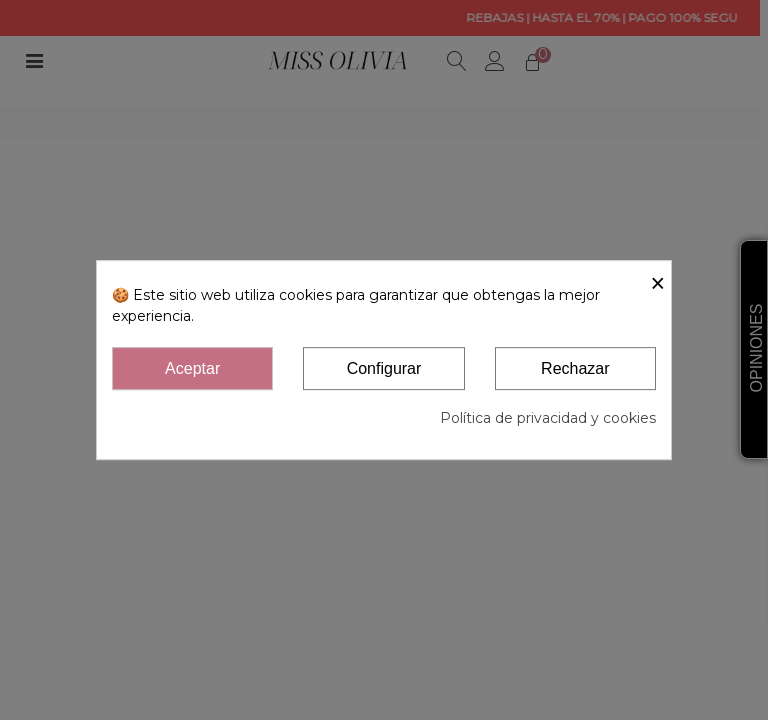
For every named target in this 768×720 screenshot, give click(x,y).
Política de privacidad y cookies (548, 418)
